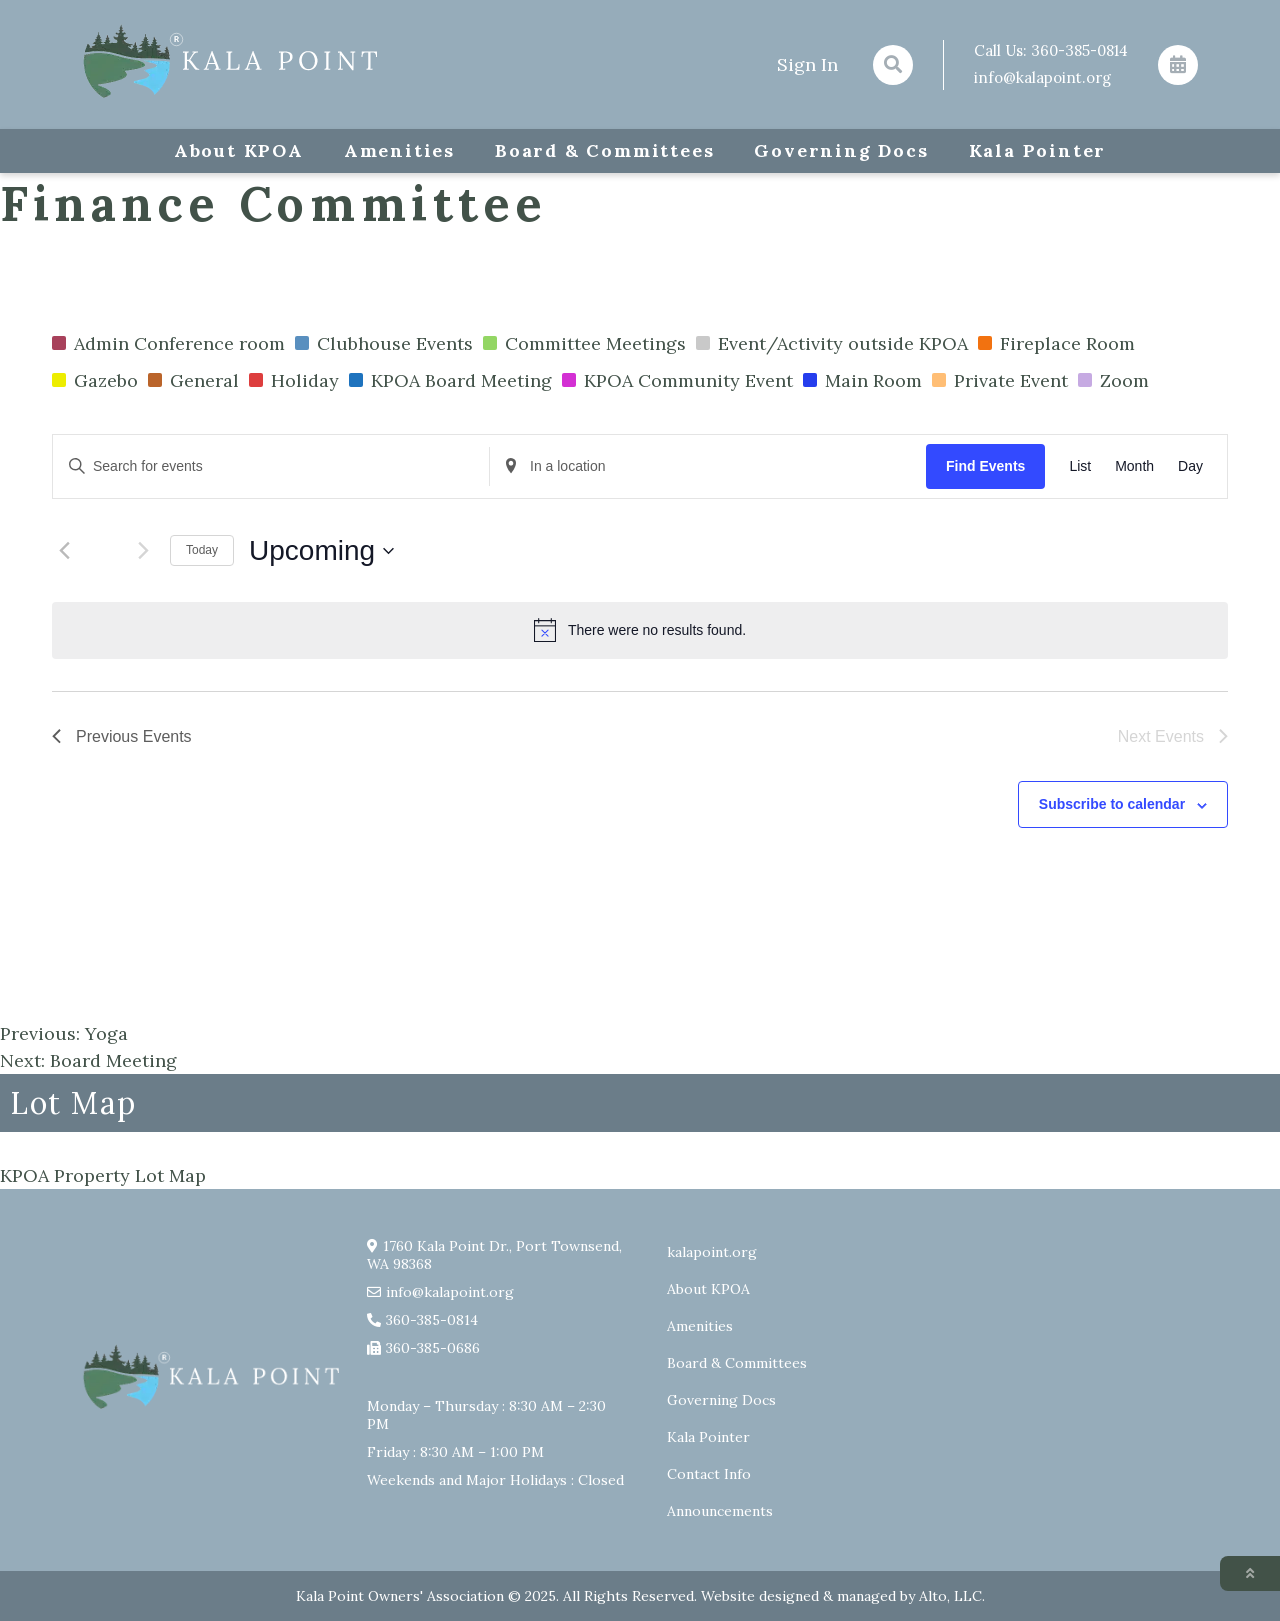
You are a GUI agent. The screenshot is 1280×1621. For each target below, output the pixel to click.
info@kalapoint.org (1042, 77)
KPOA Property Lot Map (103, 1175)
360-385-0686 (433, 1348)
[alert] (640, 630)
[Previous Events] (64, 551)
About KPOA (239, 150)
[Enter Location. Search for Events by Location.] (708, 466)
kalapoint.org (712, 1252)
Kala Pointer (1038, 150)
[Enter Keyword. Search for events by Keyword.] (271, 466)
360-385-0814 (1079, 50)
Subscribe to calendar (1112, 804)
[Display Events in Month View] (1134, 466)
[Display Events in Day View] (1190, 466)
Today (202, 550)
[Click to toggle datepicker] (321, 551)
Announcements (720, 1511)
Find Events (985, 466)
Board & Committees (604, 150)
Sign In (807, 64)
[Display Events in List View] (1080, 466)
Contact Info (709, 1474)
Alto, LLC (950, 1596)
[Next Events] (143, 551)
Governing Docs (841, 150)
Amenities (399, 150)
